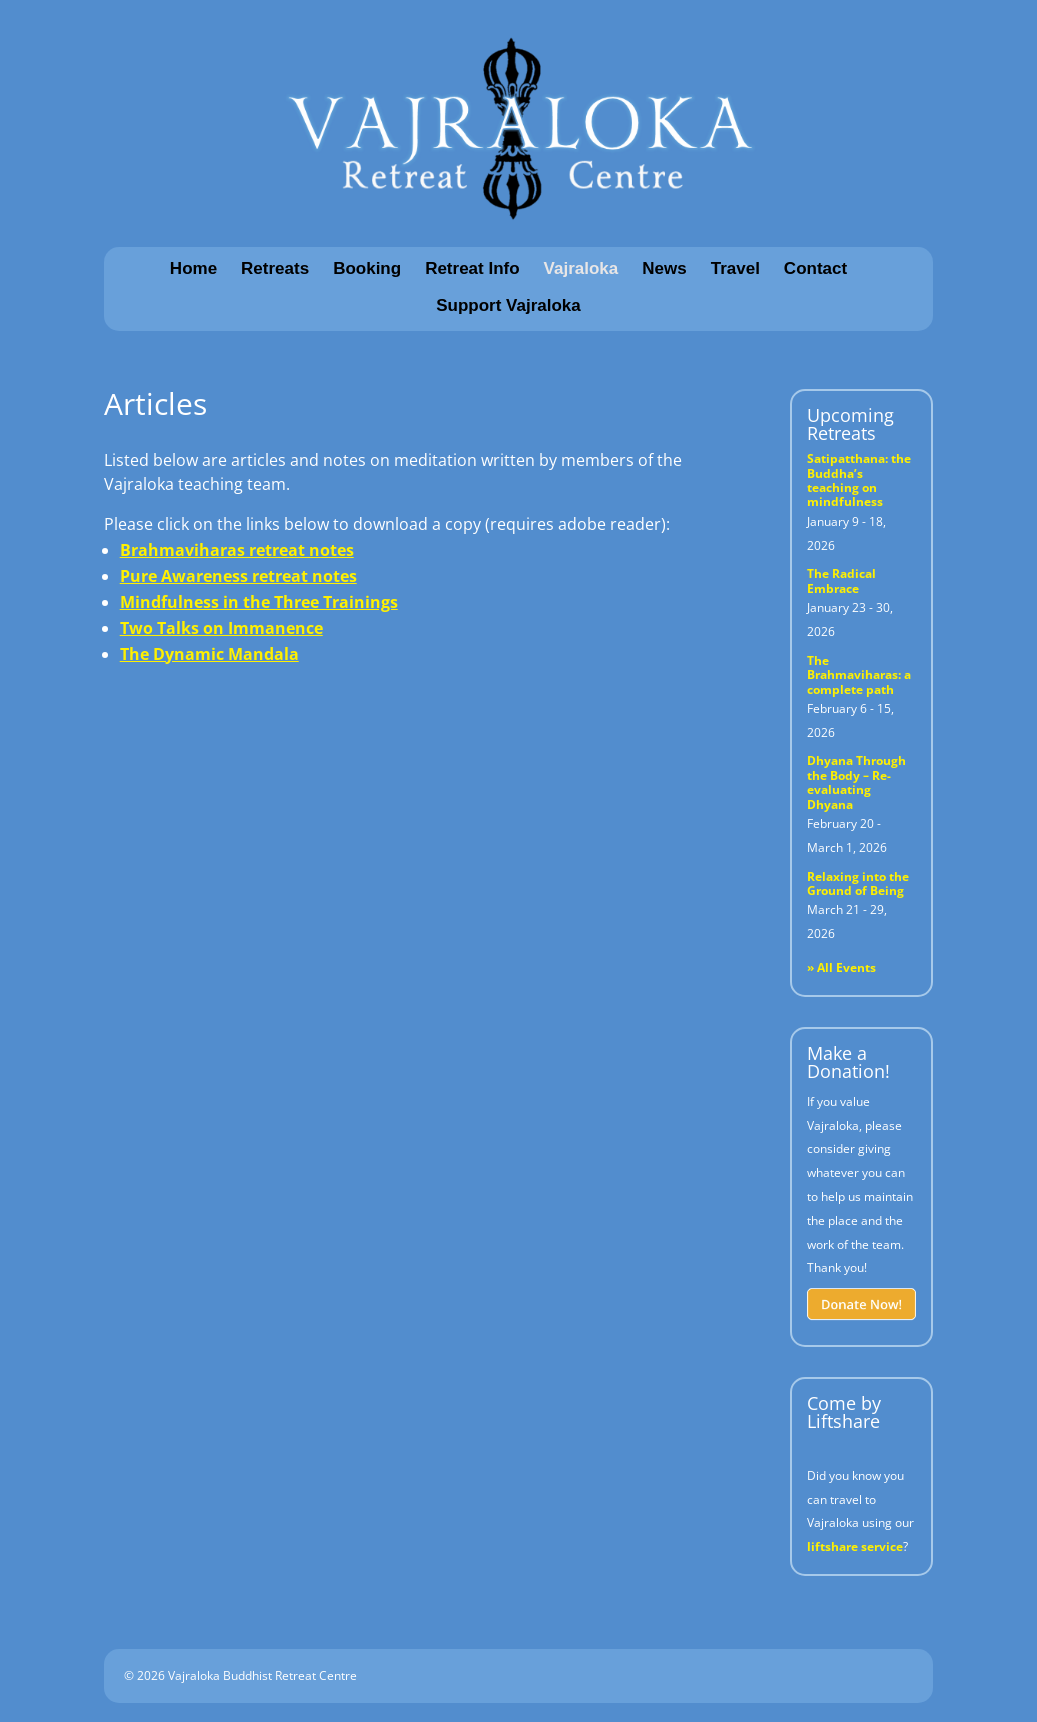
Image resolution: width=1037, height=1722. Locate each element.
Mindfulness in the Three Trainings (259, 602)
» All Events (841, 967)
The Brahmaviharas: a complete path (859, 675)
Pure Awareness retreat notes (238, 576)
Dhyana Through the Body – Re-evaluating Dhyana (856, 782)
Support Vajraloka (508, 305)
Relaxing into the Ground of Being (858, 883)
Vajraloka (581, 268)
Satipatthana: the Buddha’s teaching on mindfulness (859, 480)
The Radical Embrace (841, 580)
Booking (367, 268)
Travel (735, 268)
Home (193, 268)
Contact (815, 268)
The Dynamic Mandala (209, 654)
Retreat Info (472, 268)
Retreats (275, 268)
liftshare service (855, 1546)
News (664, 268)
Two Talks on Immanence (221, 628)
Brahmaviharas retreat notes (237, 550)
